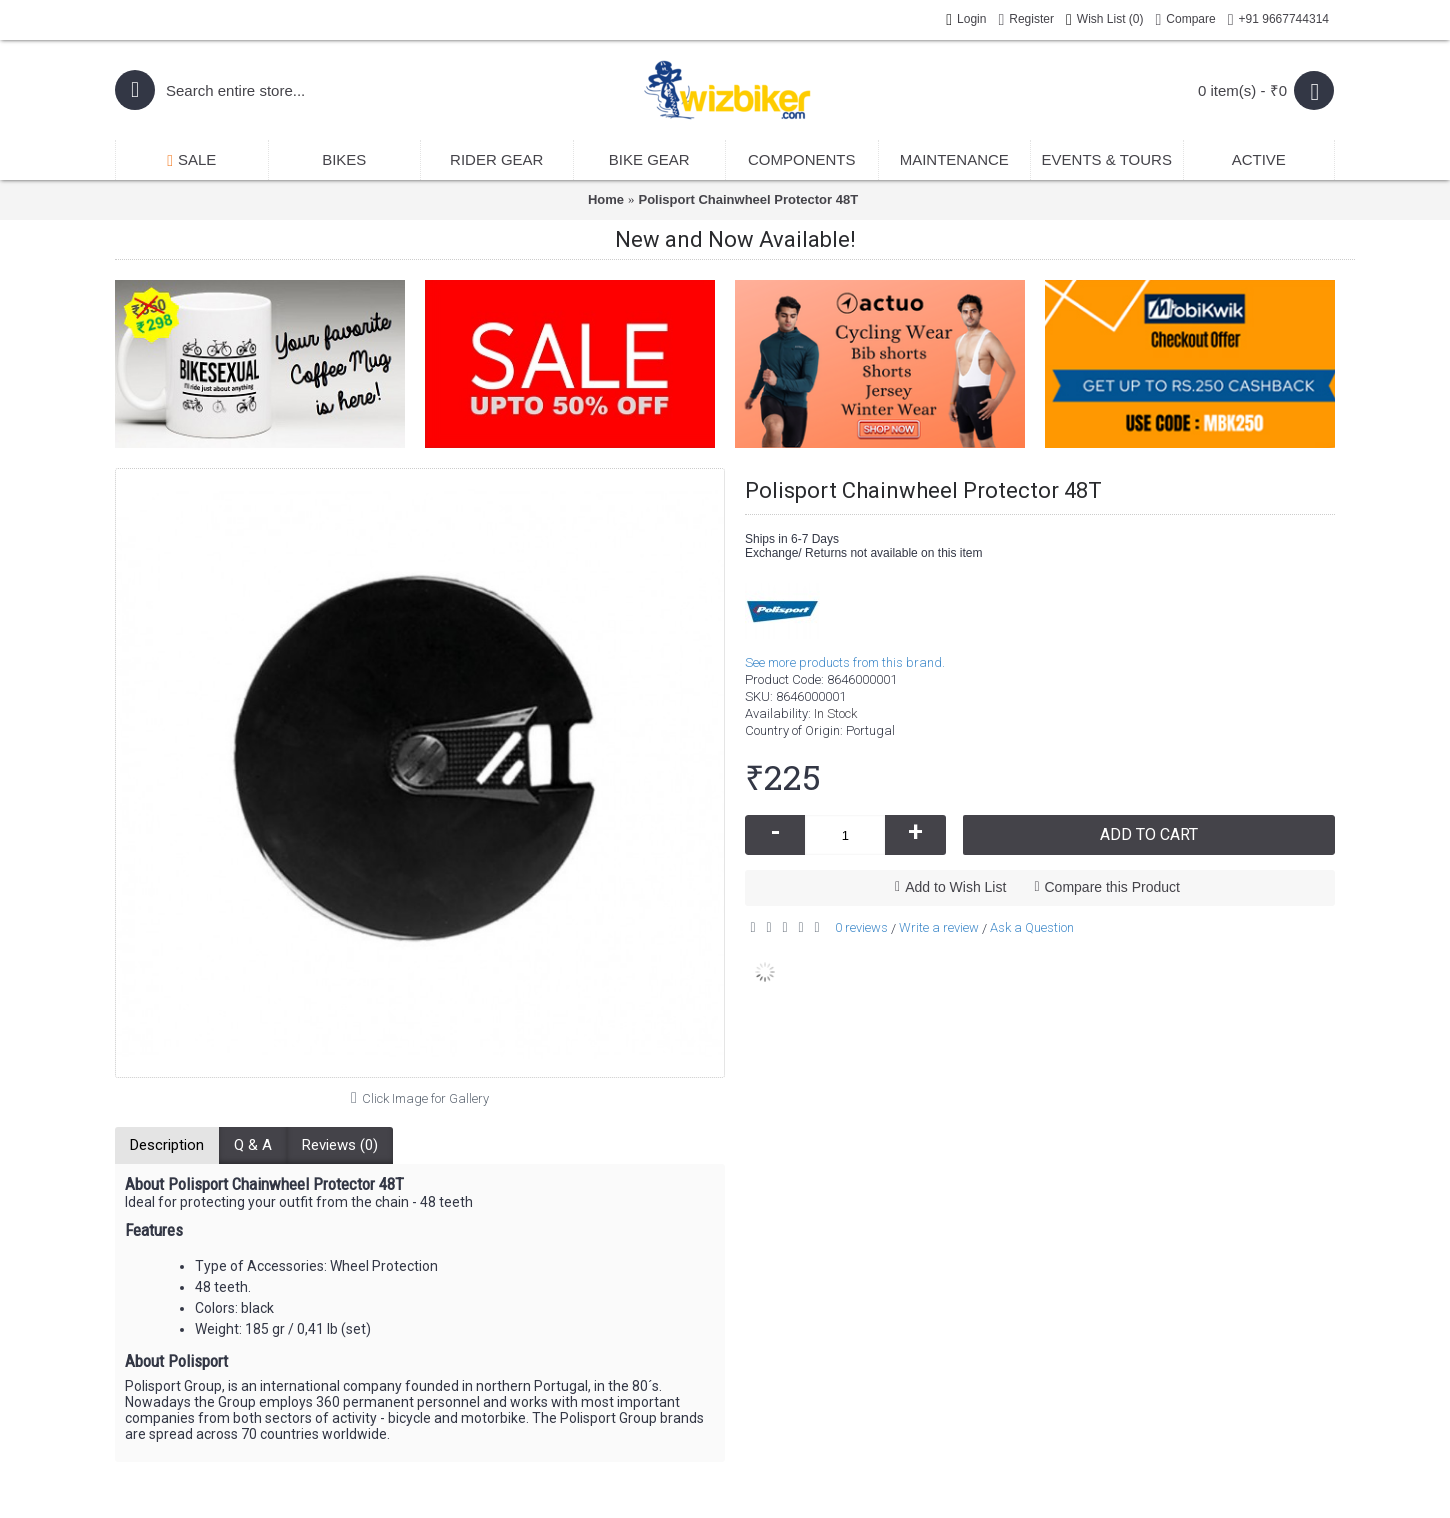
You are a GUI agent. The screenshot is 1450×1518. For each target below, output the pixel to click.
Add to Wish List (955, 887)
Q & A (253, 1145)
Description (167, 1145)
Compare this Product (1112, 887)
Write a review (939, 927)
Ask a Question (1032, 927)
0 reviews (861, 927)
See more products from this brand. (845, 662)
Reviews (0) (340, 1145)
